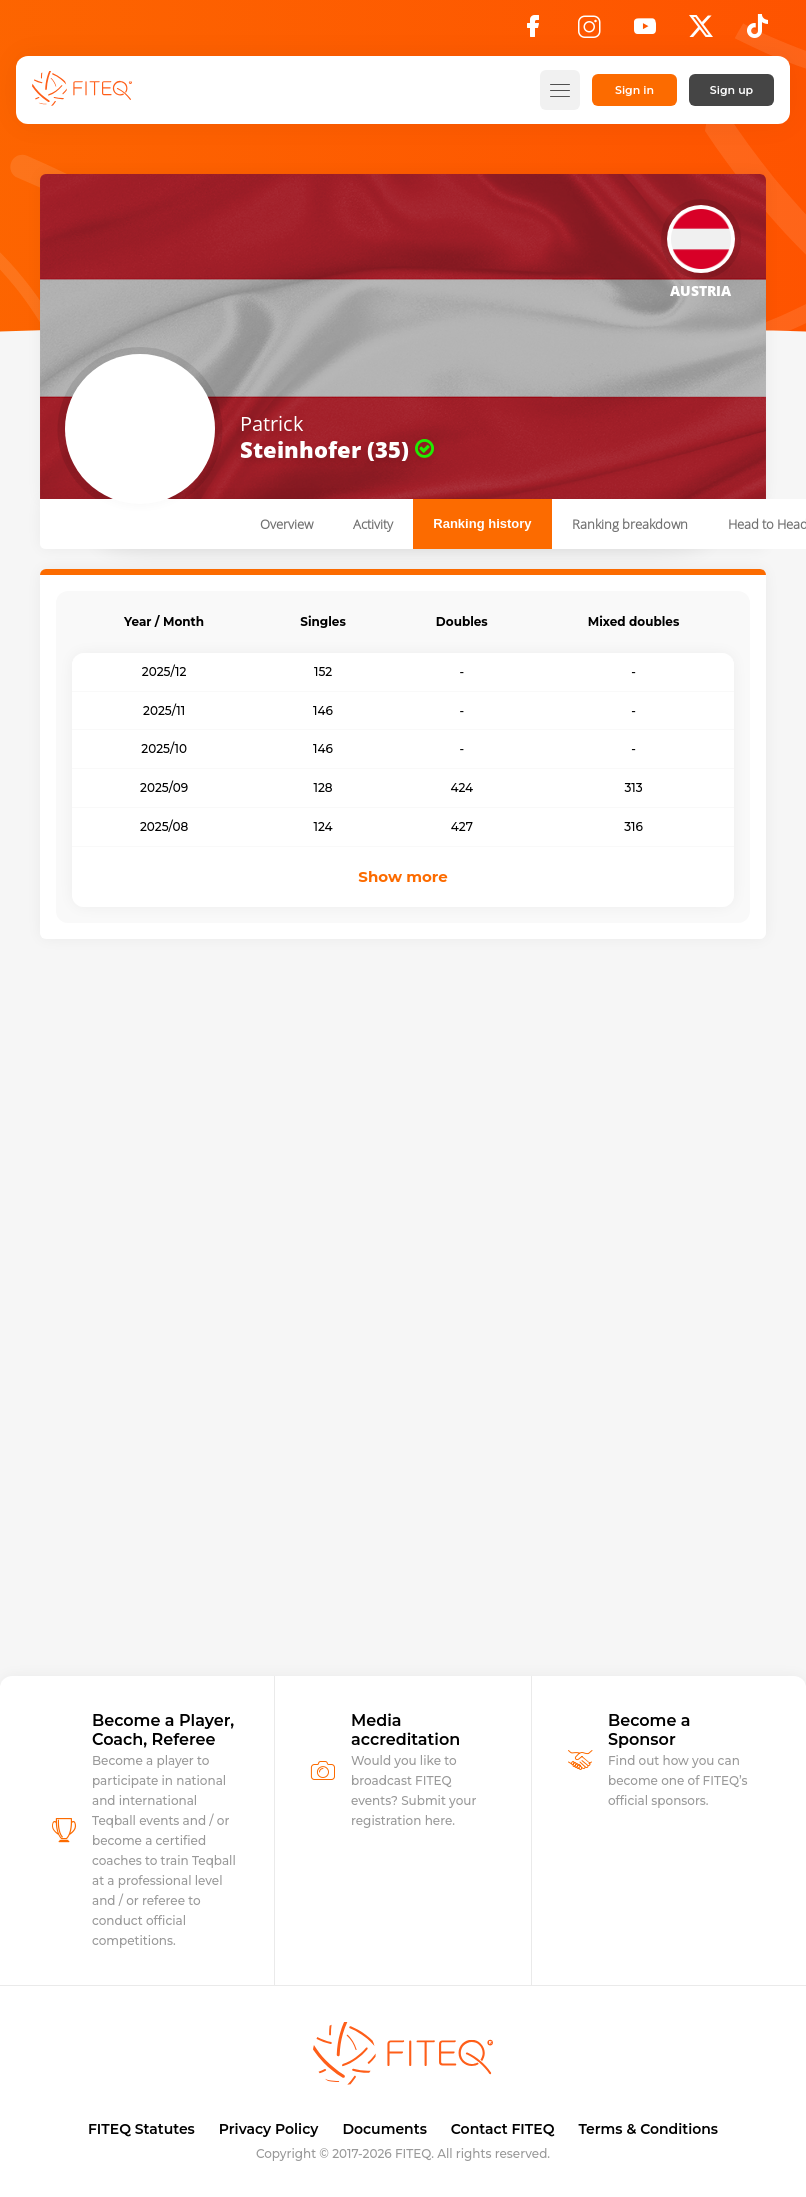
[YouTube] (645, 32)
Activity (373, 524)
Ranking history (482, 523)
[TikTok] (757, 32)
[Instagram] (589, 32)
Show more (402, 876)
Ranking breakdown (630, 524)
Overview (286, 524)
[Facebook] (533, 32)
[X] (701, 32)
